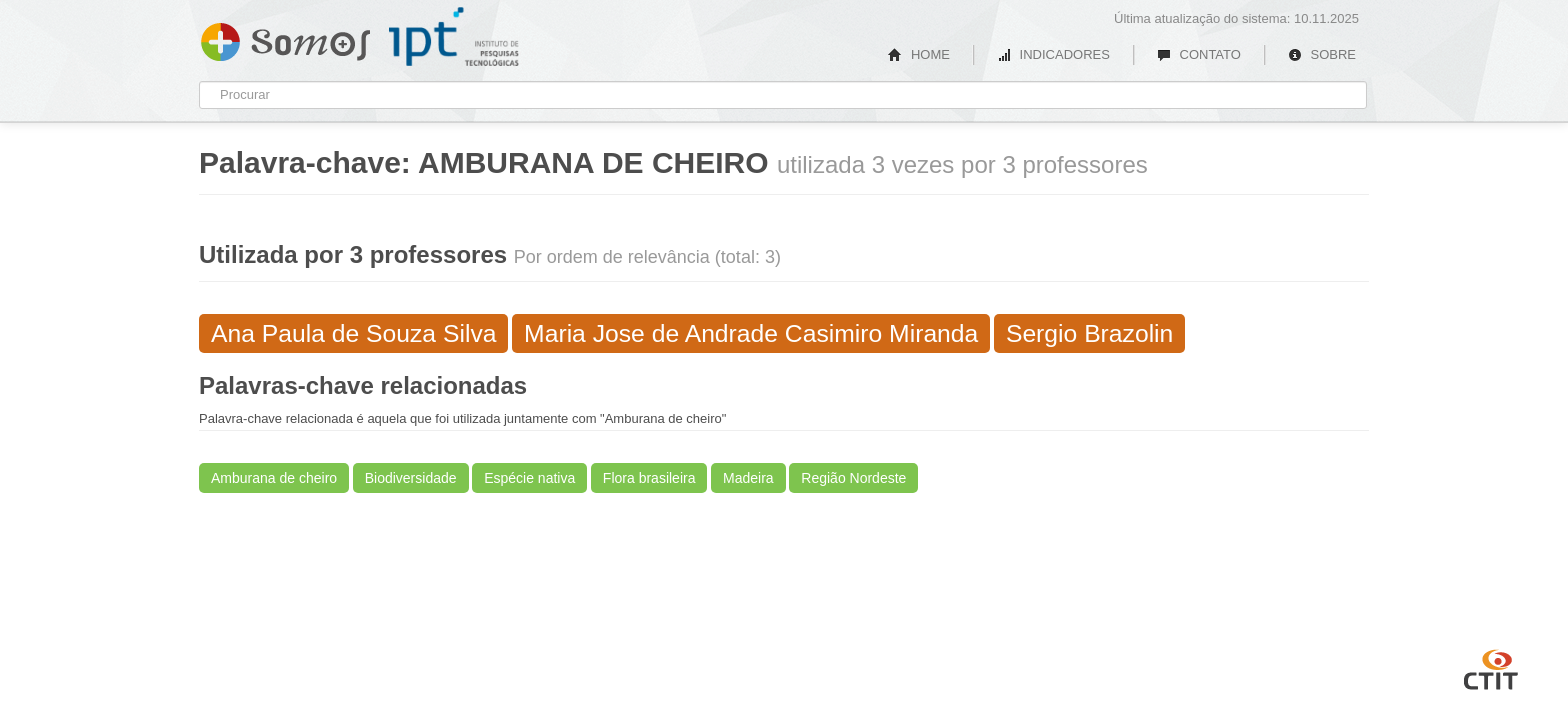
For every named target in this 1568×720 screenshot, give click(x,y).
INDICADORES (1053, 54)
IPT (454, 37)
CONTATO (1199, 54)
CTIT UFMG (1491, 667)
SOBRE (1322, 54)
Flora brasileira (649, 478)
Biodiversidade (411, 478)
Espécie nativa (529, 478)
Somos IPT (285, 38)
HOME (919, 54)
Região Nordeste (853, 478)
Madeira (748, 478)
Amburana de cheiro (274, 478)
